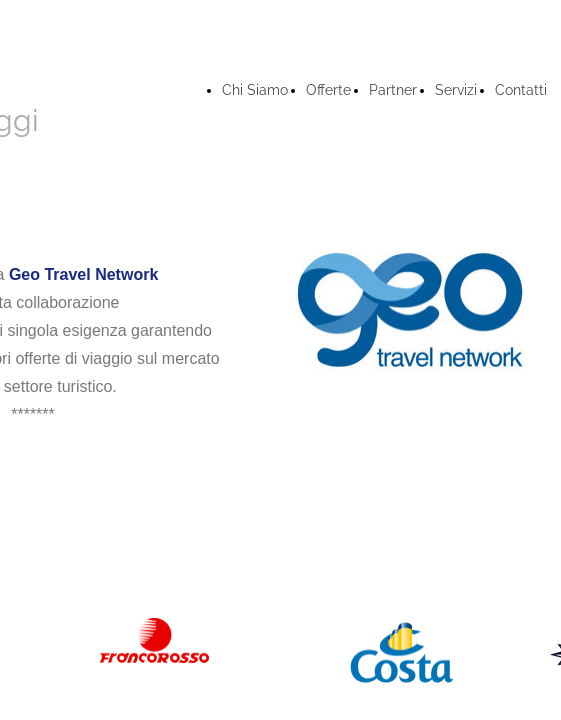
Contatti (521, 90)
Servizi (456, 90)
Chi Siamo (255, 90)
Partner (393, 90)
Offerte (328, 90)
